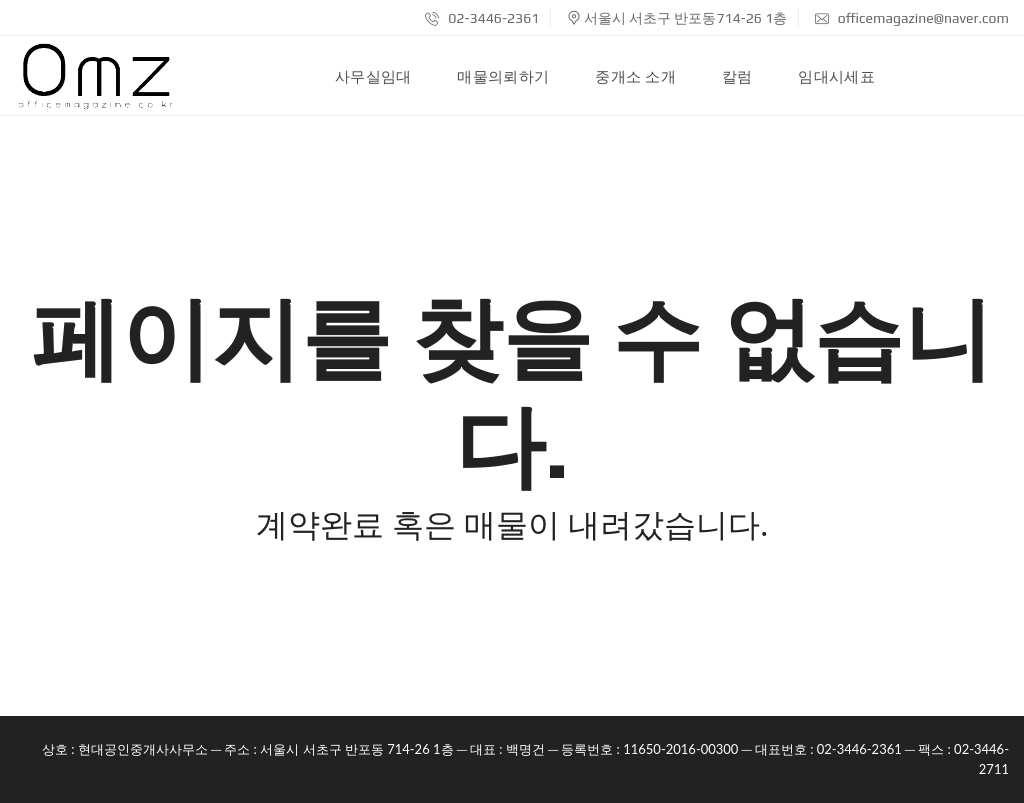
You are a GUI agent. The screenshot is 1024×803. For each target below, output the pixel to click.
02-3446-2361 (482, 18)
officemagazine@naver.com (912, 18)
